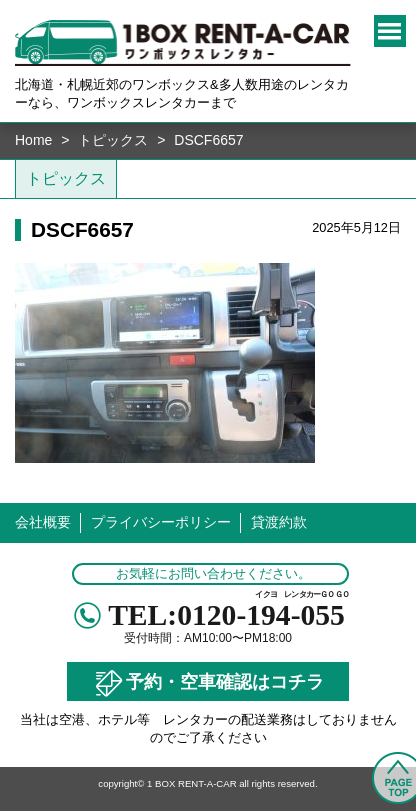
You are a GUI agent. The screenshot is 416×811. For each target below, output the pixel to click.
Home (33, 140)
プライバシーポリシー (161, 522)
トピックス (113, 140)
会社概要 (43, 522)
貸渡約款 (279, 522)
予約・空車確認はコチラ (208, 683)
